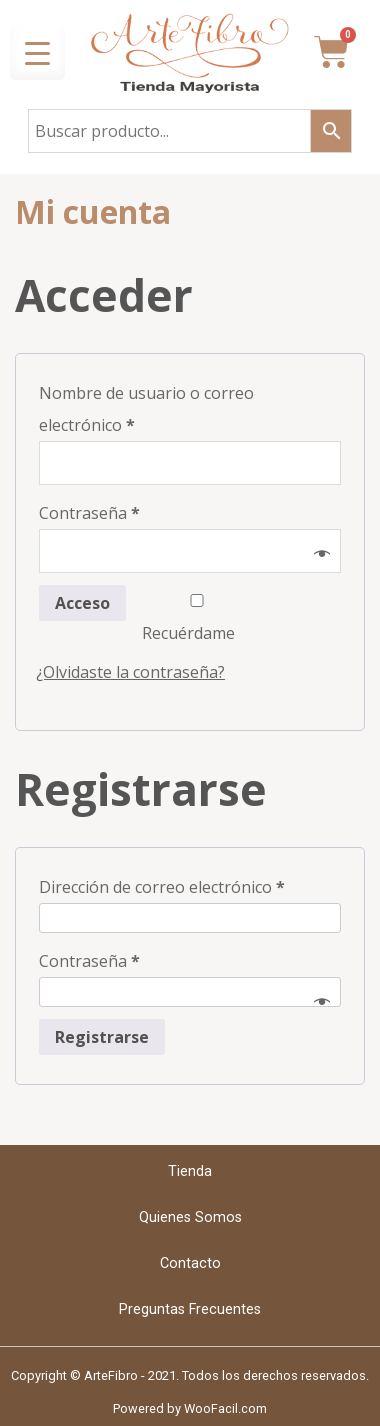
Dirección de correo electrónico (162, 887)
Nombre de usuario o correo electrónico (146, 409)
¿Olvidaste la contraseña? (130, 672)
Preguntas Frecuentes (190, 1309)
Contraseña (89, 513)
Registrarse (102, 1037)
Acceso (82, 603)
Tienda (190, 1171)
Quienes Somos (190, 1217)
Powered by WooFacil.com (190, 1408)
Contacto (190, 1263)
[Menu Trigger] (37, 52)
